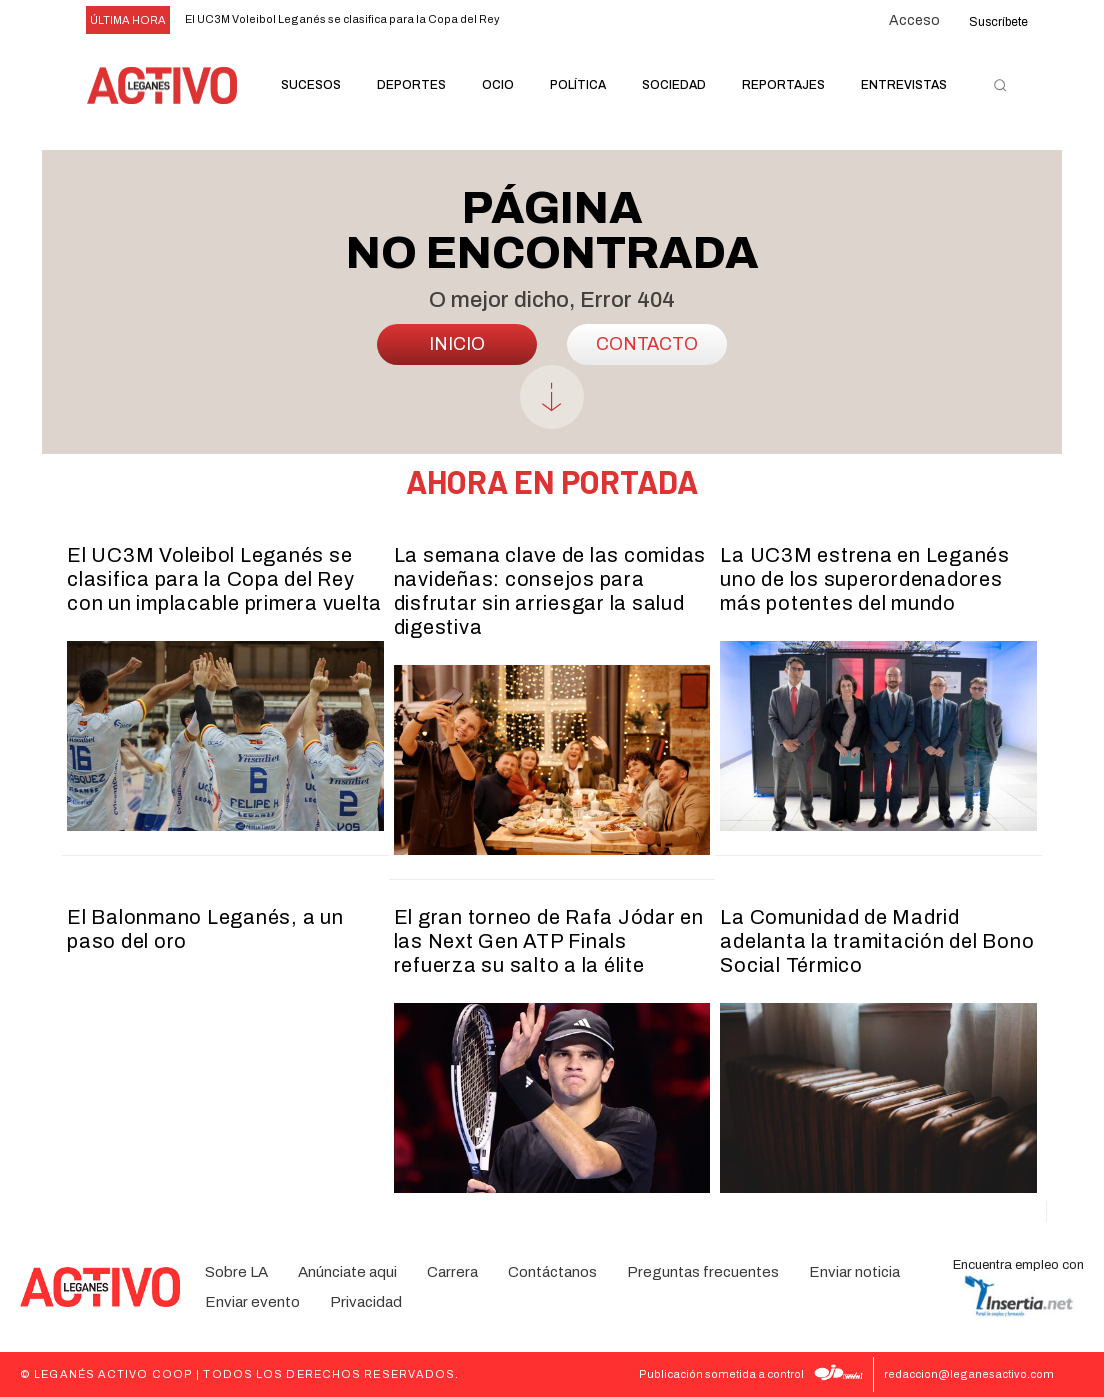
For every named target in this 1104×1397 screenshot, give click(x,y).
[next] (573, 20)
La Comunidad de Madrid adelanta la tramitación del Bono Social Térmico (877, 941)
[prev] (541, 20)
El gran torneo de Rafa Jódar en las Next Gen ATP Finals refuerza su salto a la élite (549, 941)
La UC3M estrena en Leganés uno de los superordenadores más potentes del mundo (865, 579)
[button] (1000, 86)
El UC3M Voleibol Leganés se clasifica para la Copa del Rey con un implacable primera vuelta (224, 579)
